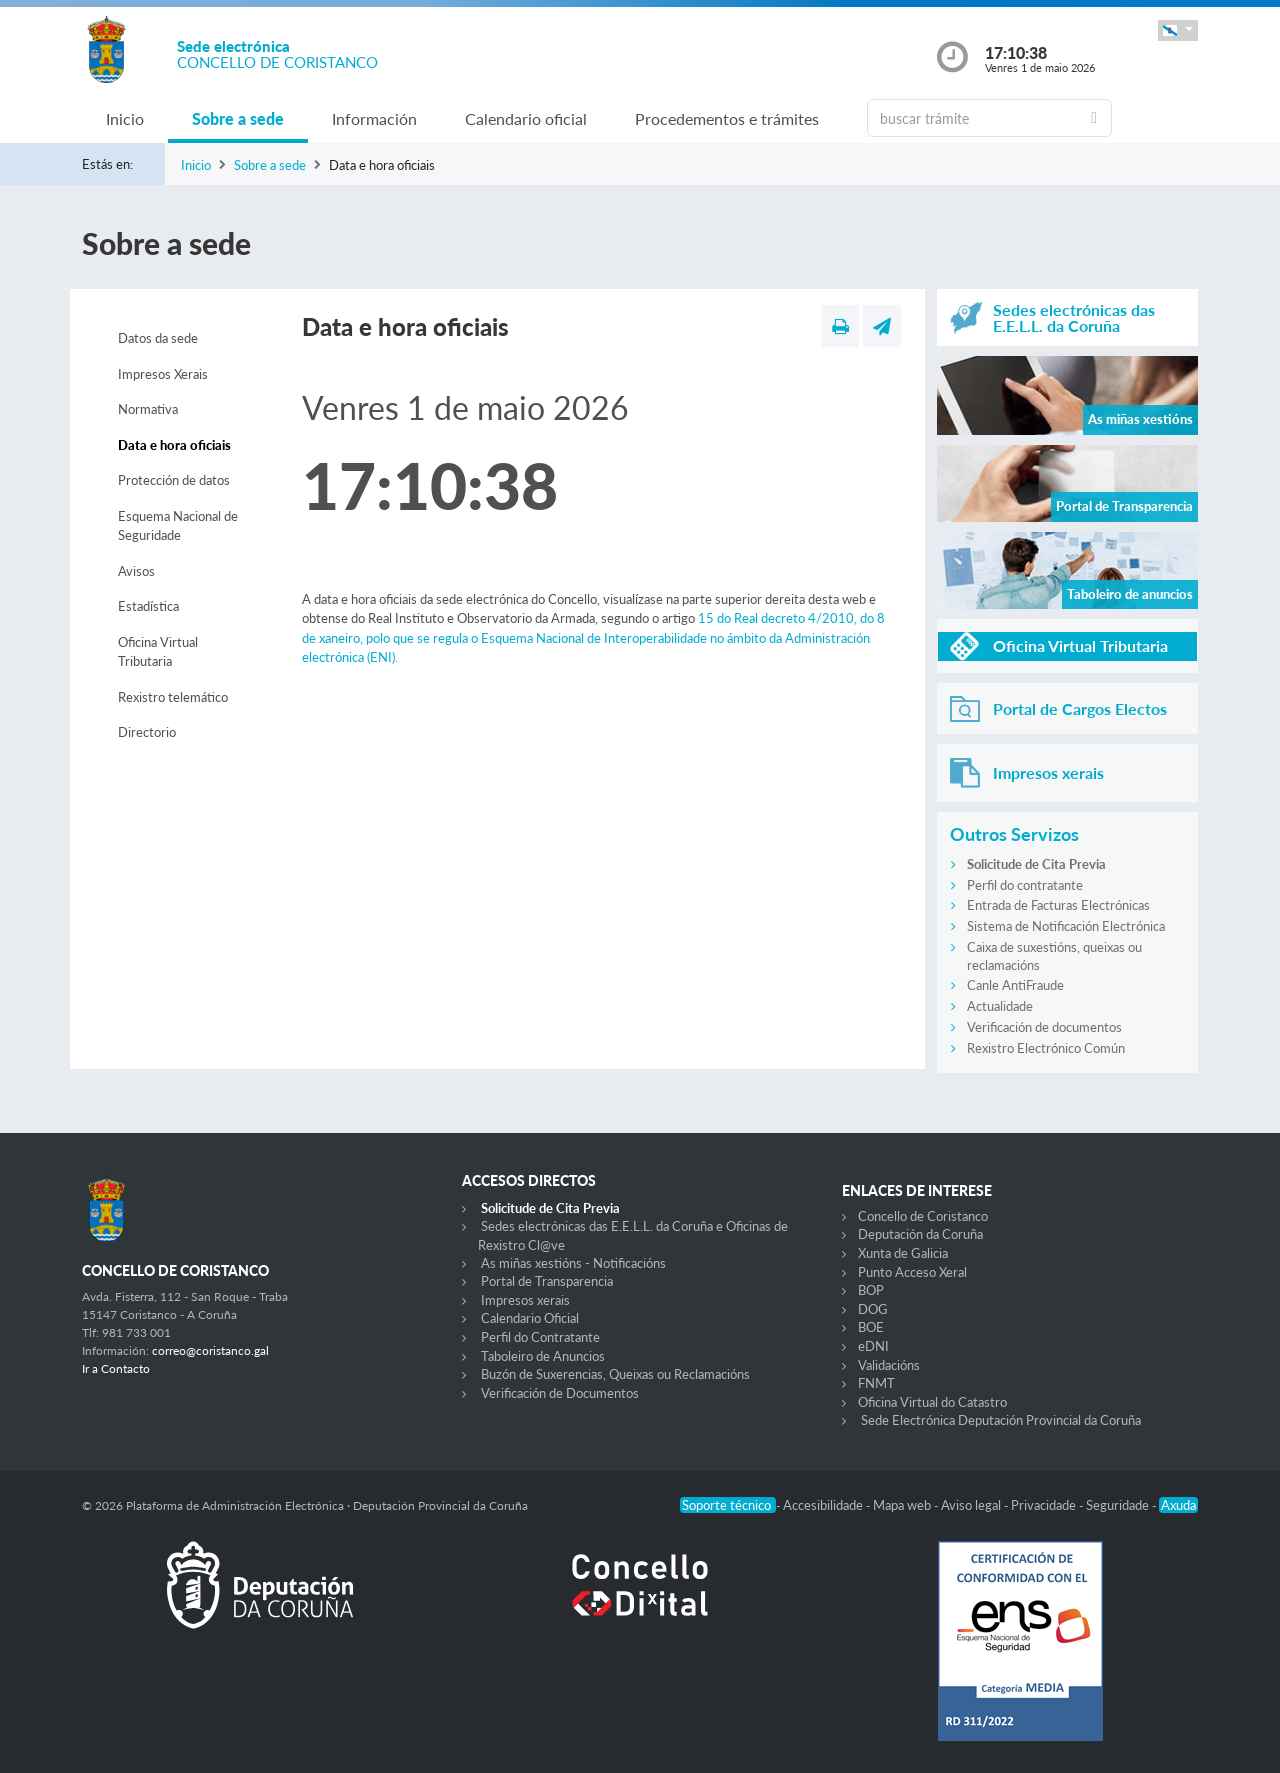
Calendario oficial (526, 118)
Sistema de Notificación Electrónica (1066, 926)
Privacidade (1045, 1505)
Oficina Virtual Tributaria (158, 652)
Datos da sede (158, 338)
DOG (873, 1309)
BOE (871, 1327)
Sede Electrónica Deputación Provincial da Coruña (1001, 1420)
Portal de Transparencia (547, 1281)
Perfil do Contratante (540, 1337)
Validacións (889, 1365)
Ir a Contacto (116, 1368)
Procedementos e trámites (727, 118)
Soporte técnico (728, 1505)
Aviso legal (972, 1505)
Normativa (148, 409)
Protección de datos (174, 480)
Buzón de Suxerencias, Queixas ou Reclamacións (615, 1374)
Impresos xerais (525, 1300)
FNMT (876, 1383)
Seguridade (1119, 1505)
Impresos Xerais (163, 374)
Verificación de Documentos (560, 1393)
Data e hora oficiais (174, 445)
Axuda (1178, 1505)
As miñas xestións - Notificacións (573, 1263)
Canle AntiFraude (1015, 985)
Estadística (148, 606)
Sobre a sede (238, 118)
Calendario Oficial (530, 1318)
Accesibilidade (824, 1505)
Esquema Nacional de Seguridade (178, 526)
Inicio (125, 118)
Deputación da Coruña (920, 1234)
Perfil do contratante (1025, 885)
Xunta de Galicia (903, 1253)
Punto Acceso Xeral (912, 1272)
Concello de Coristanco (923, 1216)
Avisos (136, 571)
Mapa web (903, 1505)
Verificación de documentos (1044, 1027)
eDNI (873, 1346)
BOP (871, 1290)
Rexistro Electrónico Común (1046, 1048)
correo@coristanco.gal (210, 1350)
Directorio (147, 732)
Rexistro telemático (173, 697)
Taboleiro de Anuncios (543, 1356)
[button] (1178, 30)
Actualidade (1000, 1006)
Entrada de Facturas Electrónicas (1058, 905)
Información (374, 118)
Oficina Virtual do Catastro (932, 1402)
